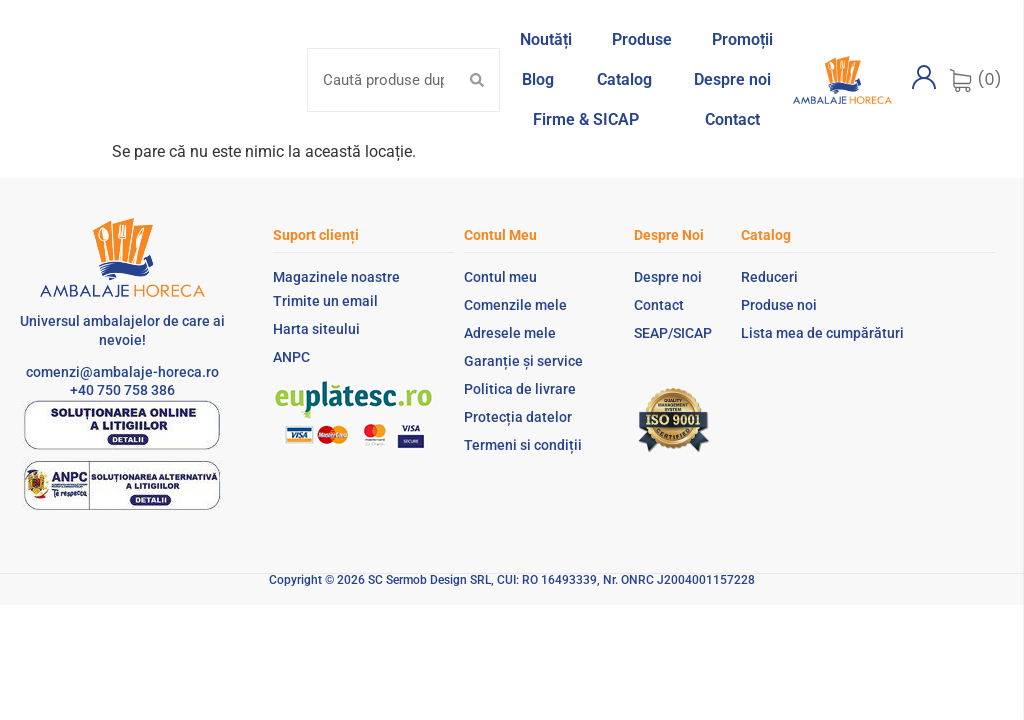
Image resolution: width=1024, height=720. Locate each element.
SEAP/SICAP (673, 333)
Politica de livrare (520, 389)
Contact (659, 305)
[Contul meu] (924, 77)
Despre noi (668, 277)
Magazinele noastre (336, 277)
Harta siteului (316, 329)
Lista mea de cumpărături (822, 333)
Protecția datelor (518, 417)
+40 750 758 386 (122, 390)
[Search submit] (477, 80)
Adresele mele (510, 333)
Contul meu (500, 277)
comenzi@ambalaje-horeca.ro (122, 372)
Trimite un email (325, 301)
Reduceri (769, 277)
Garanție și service (523, 361)
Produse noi (779, 305)
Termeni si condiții (523, 445)
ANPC (291, 357)
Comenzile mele (515, 305)
